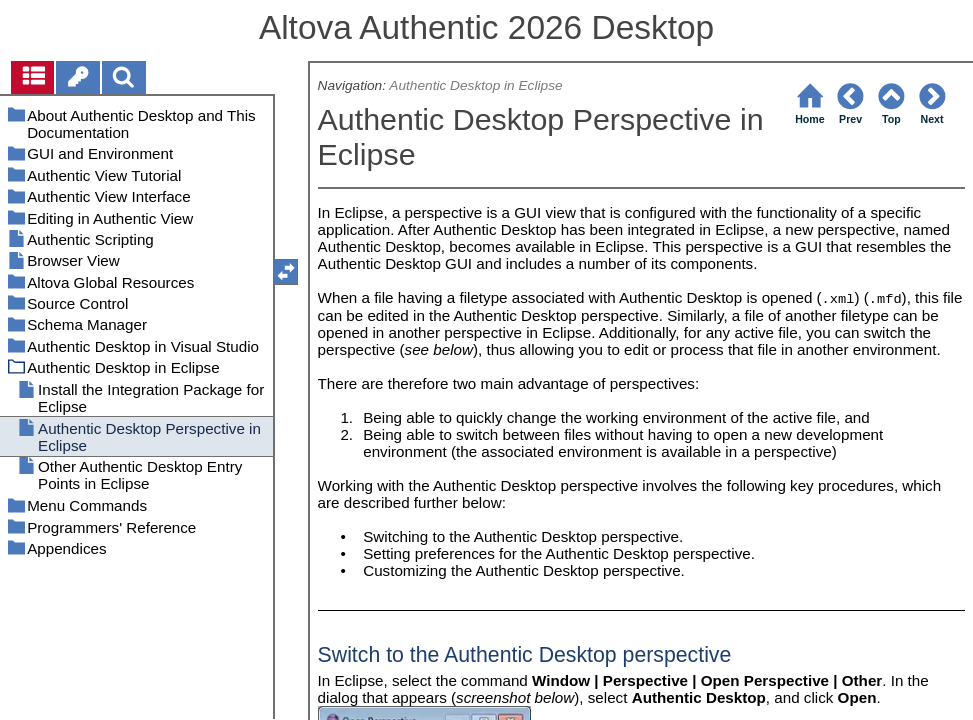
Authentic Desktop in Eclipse (475, 85)
